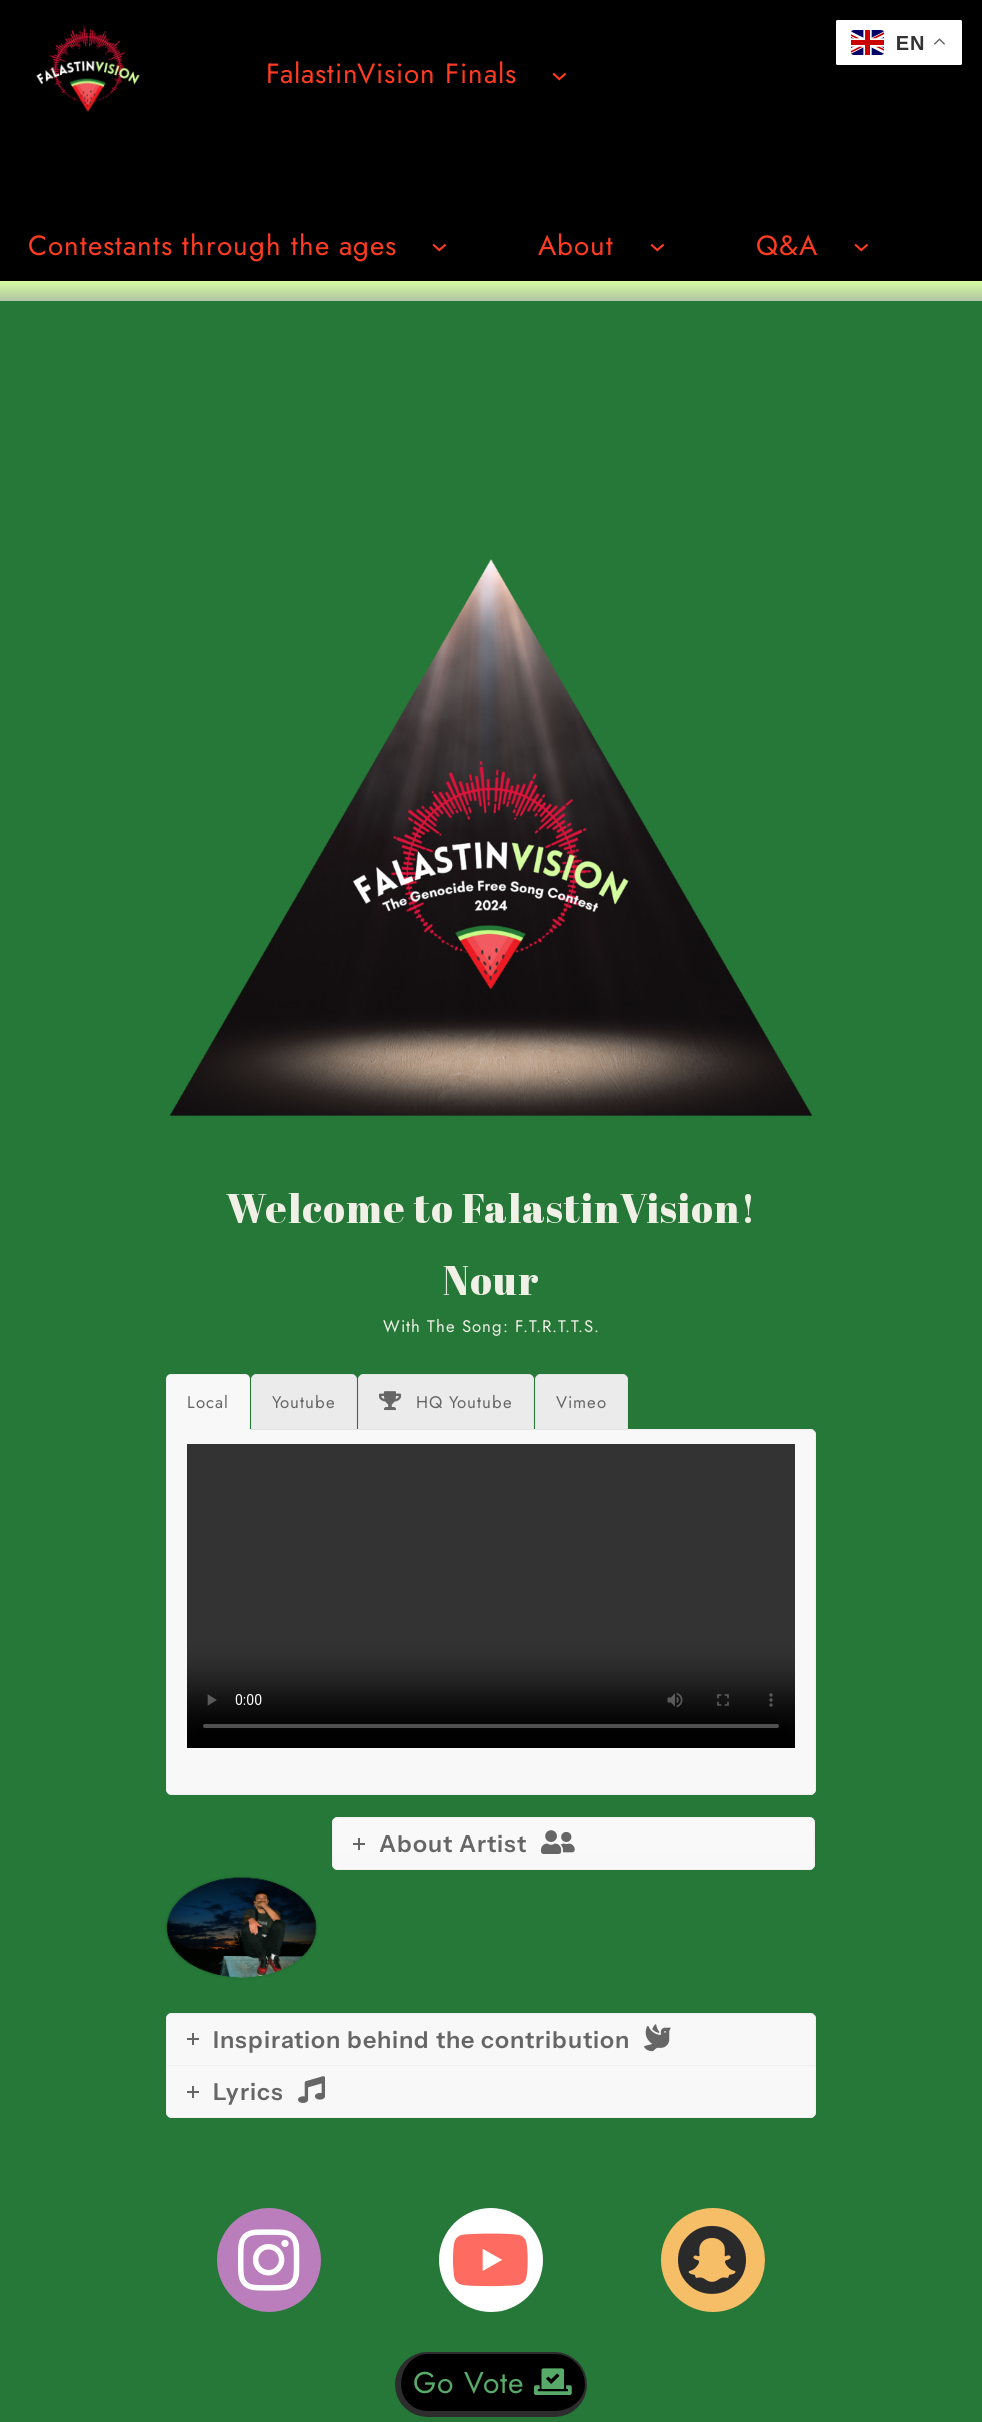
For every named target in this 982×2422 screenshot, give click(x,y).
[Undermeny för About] (657, 245)
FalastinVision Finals (391, 73)
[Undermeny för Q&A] (861, 245)
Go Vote (493, 2382)
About (576, 245)
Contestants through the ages (212, 245)
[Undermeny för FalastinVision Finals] (559, 74)
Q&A (787, 245)
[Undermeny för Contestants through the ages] (439, 245)
